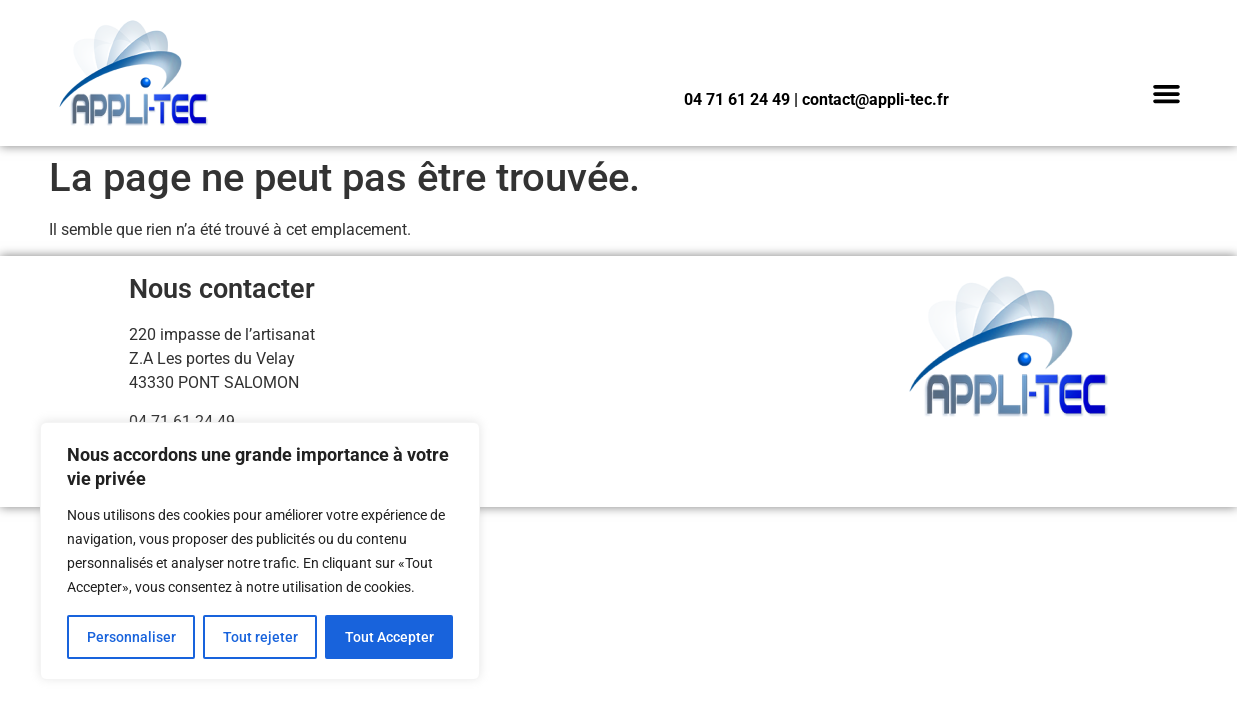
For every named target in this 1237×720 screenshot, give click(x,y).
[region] (260, 551)
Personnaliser (131, 637)
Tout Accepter (389, 637)
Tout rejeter (260, 637)
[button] (1167, 94)
